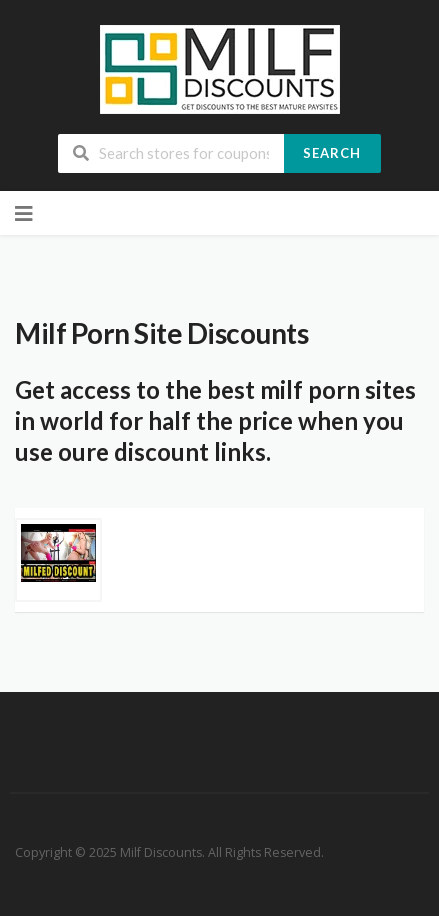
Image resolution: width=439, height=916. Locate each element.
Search (332, 153)
